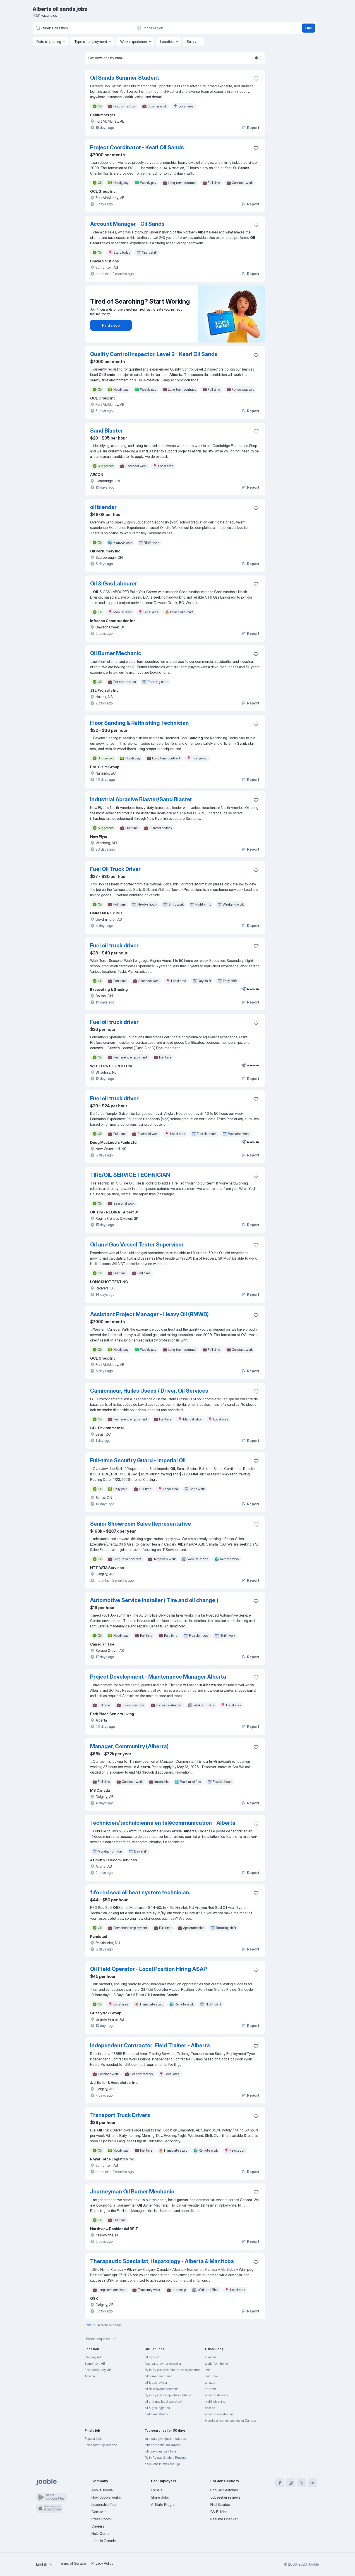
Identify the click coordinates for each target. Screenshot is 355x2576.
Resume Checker (224, 2519)
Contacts (98, 2511)
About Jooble (102, 2490)
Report (250, 127)
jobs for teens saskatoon (163, 2445)
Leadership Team (104, 2504)
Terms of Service (72, 2563)
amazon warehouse (219, 2414)
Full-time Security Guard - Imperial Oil (138, 1460)
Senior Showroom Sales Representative (140, 1523)
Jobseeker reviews (225, 2497)
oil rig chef (152, 2357)
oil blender (103, 507)
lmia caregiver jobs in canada (165, 2438)
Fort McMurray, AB (98, 2370)
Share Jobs (160, 2497)
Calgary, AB (93, 2357)
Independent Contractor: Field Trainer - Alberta (150, 2045)
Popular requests (101, 2339)
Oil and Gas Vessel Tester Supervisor (137, 1244)
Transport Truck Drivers (120, 2115)
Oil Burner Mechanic (115, 653)
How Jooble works (106, 2497)
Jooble (313, 2564)
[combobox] (44, 2564)
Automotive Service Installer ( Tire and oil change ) (154, 1600)
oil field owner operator (161, 2389)
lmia (208, 2370)
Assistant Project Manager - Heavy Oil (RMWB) (149, 1314)
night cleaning (215, 2401)
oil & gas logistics (157, 2408)
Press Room (101, 2519)
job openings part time (160, 2451)
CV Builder (218, 2511)
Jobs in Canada (103, 2540)
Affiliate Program (164, 2504)
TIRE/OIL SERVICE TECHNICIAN (130, 1175)
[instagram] (290, 2482)
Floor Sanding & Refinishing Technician (139, 723)
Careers (97, 2526)
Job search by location (101, 2445)
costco (210, 2408)
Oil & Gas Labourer (113, 583)
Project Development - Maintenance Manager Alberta (158, 1676)
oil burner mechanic (159, 2376)
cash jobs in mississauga (162, 2464)
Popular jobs (93, 2438)
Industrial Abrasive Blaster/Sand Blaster (141, 799)
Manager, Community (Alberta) (129, 1746)
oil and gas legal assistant (163, 2401)
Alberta (90, 2376)
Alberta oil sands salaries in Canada (230, 2420)
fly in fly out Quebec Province (166, 2457)
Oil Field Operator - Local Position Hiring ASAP (148, 1969)
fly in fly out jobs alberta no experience (173, 2370)
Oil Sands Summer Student (124, 77)
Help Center (101, 2533)
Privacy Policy (102, 2563)
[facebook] (279, 2482)
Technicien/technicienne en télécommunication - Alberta (162, 1823)
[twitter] (301, 2482)
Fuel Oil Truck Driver (115, 869)
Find (308, 28)
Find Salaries (220, 2504)
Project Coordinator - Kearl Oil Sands (137, 147)
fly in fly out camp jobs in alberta (168, 2395)
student (210, 2389)
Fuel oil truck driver (114, 945)
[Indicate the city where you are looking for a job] (183, 28)
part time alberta (156, 2414)
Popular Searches (224, 2490)
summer (210, 2357)
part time (211, 2376)
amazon (210, 2382)
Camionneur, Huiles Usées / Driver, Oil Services (149, 1390)
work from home (216, 2363)
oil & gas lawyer (156, 2382)
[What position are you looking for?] (82, 28)
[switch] (257, 58)
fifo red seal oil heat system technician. (140, 1892)
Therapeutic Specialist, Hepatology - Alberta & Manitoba (162, 2261)
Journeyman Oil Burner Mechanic (132, 2191)
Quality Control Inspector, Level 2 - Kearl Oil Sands (154, 354)
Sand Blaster (106, 430)
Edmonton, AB (95, 2363)
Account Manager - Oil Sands (127, 224)
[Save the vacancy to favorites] (256, 78)
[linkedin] (312, 2482)
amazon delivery (216, 2395)
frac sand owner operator (163, 2363)
